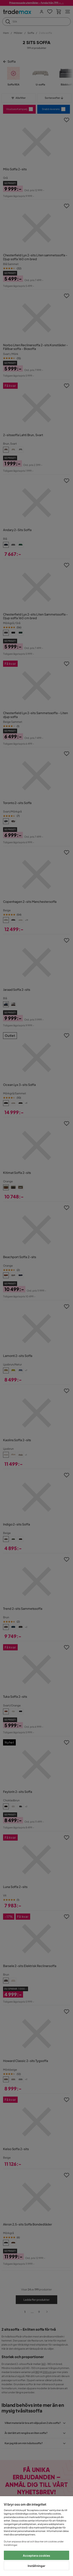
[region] (36, 2536)
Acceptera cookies (36, 2555)
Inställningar (37, 2565)
